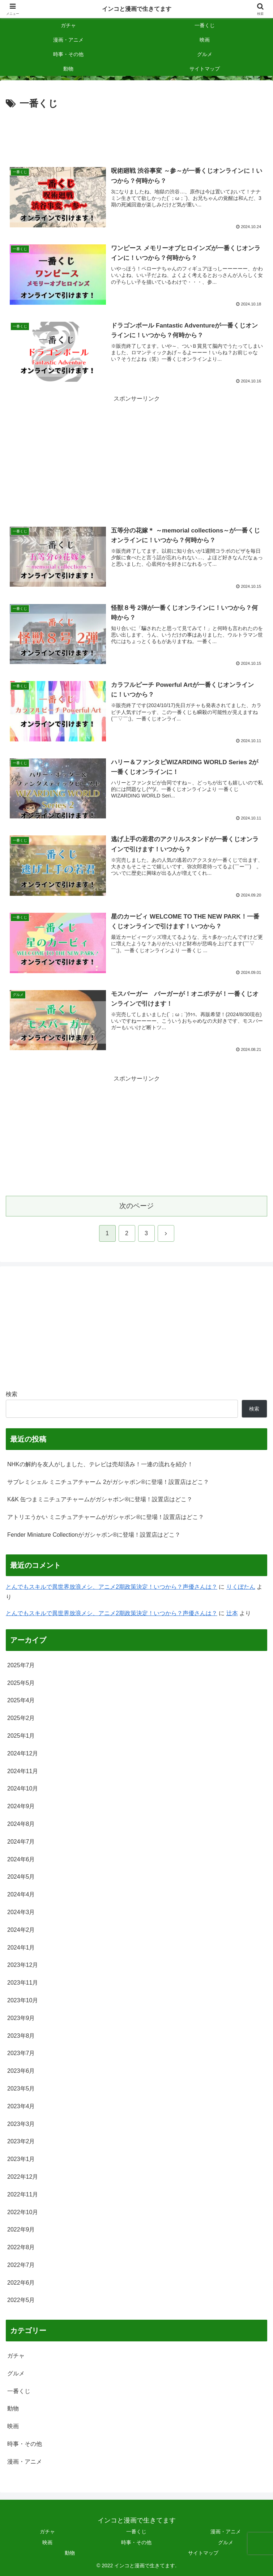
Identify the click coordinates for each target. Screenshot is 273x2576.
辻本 (232, 1613)
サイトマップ (203, 2553)
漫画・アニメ (225, 2531)
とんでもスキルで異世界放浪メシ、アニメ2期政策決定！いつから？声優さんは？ (111, 1587)
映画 (47, 2542)
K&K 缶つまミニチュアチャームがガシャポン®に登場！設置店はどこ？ (99, 1499)
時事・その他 (136, 2542)
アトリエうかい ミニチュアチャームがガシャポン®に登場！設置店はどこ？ (105, 1517)
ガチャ (47, 2531)
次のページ (136, 1206)
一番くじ (136, 2531)
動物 (70, 2553)
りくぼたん (240, 1587)
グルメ (225, 2542)
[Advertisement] (136, 134)
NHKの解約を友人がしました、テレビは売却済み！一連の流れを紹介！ (100, 1464)
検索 (11, 1394)
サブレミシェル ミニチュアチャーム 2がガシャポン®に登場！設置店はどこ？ (108, 1482)
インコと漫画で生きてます (136, 9)
